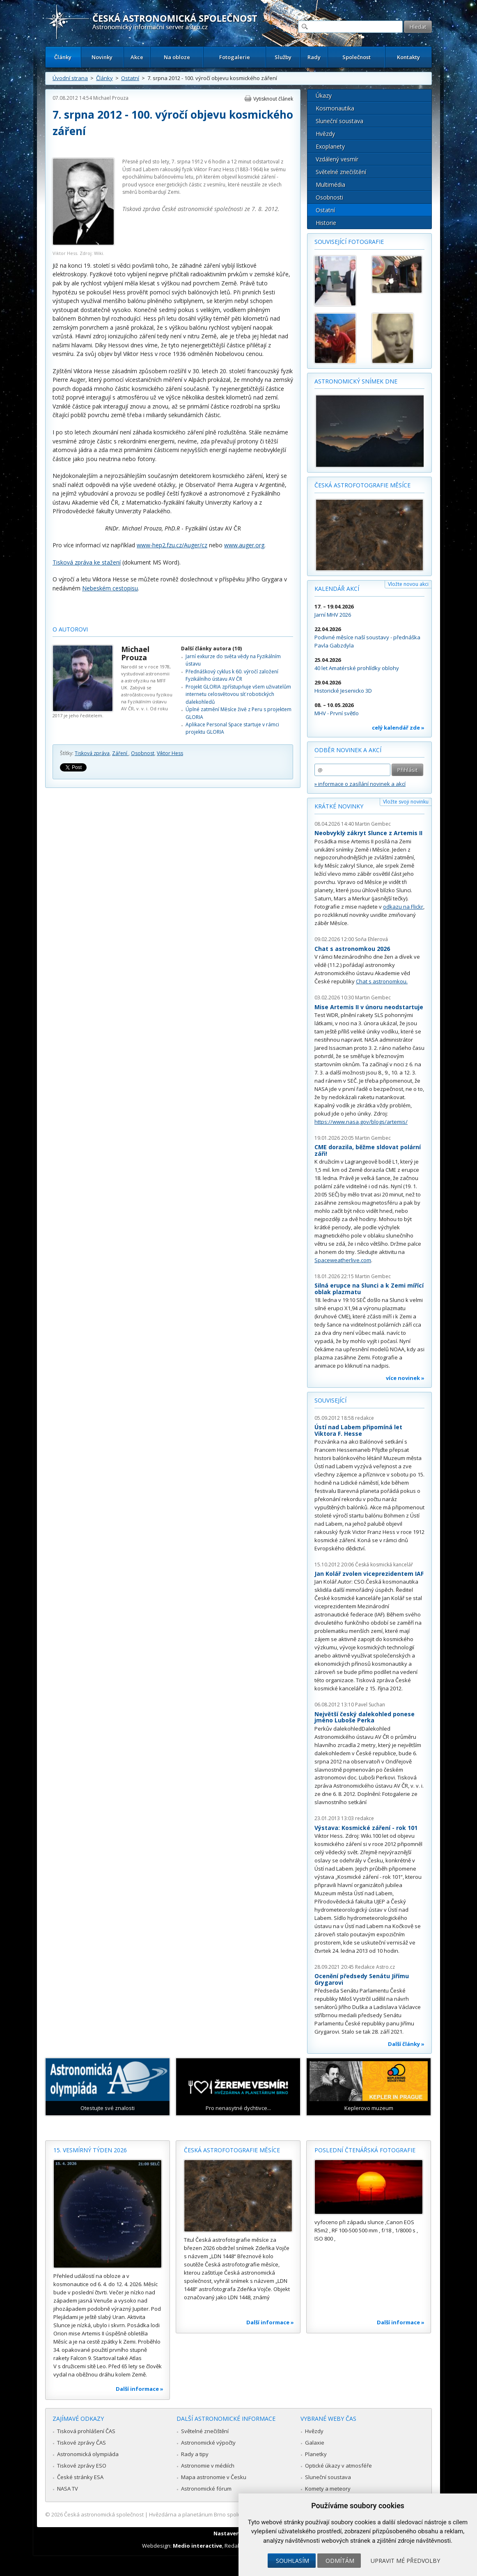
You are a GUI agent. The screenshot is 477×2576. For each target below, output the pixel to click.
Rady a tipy (195, 2454)
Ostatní (130, 78)
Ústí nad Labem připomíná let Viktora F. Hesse (358, 1430)
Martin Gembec (373, 823)
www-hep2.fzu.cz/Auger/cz (172, 545)
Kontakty (408, 57)
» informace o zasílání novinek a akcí (360, 783)
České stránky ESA (80, 2477)
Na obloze (177, 57)
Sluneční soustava (339, 121)
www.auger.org (244, 545)
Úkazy (324, 95)
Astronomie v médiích (207, 2465)
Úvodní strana (70, 78)
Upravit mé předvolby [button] (405, 2561)
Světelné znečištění (341, 172)
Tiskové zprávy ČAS (81, 2442)
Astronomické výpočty (208, 2442)
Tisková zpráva (92, 753)
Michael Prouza (110, 97)
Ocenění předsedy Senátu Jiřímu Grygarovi (361, 1979)
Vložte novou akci (408, 584)
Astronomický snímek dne (355, 381)
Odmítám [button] (340, 2561)
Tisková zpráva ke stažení (87, 562)
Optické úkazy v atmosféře (338, 2465)
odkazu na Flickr (403, 906)
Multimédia (330, 184)
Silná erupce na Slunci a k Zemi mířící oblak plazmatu (369, 1288)
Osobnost (142, 753)
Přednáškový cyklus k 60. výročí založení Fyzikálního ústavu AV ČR (232, 675)
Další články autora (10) (211, 648)
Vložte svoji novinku (406, 801)
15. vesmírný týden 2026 (90, 2150)
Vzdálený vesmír (337, 159)
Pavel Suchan (370, 1704)
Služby (283, 57)
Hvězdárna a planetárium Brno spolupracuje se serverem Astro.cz (231, 2514)
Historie (326, 223)
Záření (120, 753)
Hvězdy (325, 134)
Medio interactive (197, 2545)
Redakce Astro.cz (375, 1966)
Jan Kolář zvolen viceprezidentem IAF (369, 1573)
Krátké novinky (338, 806)
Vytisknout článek (273, 98)
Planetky (316, 2454)
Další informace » (139, 2388)
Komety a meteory (328, 2488)
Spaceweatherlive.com (342, 1260)
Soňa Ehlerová (371, 939)
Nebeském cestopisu (110, 588)
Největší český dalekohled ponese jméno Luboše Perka (364, 1717)
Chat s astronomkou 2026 (352, 949)
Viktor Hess (170, 753)
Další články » (406, 2044)
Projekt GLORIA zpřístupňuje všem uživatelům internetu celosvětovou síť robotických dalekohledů (238, 694)
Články (62, 57)
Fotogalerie (234, 57)
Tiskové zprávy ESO (81, 2465)
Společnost (356, 57)
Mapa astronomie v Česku (213, 2477)
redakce (364, 1417)
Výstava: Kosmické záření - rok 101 (365, 1828)
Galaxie (314, 2442)
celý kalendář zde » (398, 727)
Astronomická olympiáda (88, 2454)
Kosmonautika (335, 108)
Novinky (102, 57)
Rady (314, 57)
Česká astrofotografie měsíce (362, 485)
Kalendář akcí (336, 588)
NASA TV (67, 2488)
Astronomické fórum (206, 2488)
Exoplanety (330, 146)
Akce (137, 57)
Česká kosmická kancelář (384, 1564)
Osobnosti (329, 197)
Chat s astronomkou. (382, 981)
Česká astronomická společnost (104, 2514)
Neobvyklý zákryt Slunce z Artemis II (368, 833)
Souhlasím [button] (292, 2561)
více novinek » (405, 1378)
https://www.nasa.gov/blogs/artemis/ (361, 1121)
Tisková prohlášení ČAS (86, 2431)
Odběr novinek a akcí (347, 750)
